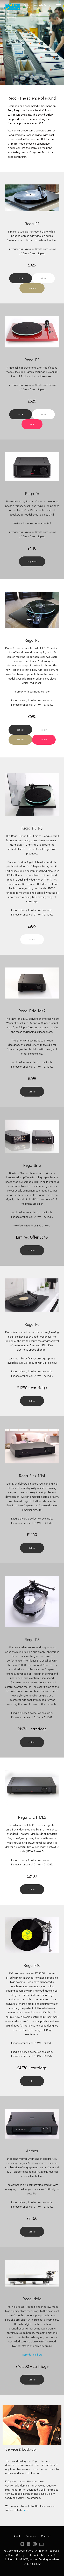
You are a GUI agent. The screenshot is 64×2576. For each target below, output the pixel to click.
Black (20, 278)
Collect (32, 1091)
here (25, 2510)
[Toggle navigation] (58, 5)
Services (31, 2536)
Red (32, 424)
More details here (32, 2354)
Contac (45, 2536)
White (43, 278)
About (16, 2536)
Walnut (32, 288)
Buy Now (32, 561)
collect (20, 729)
